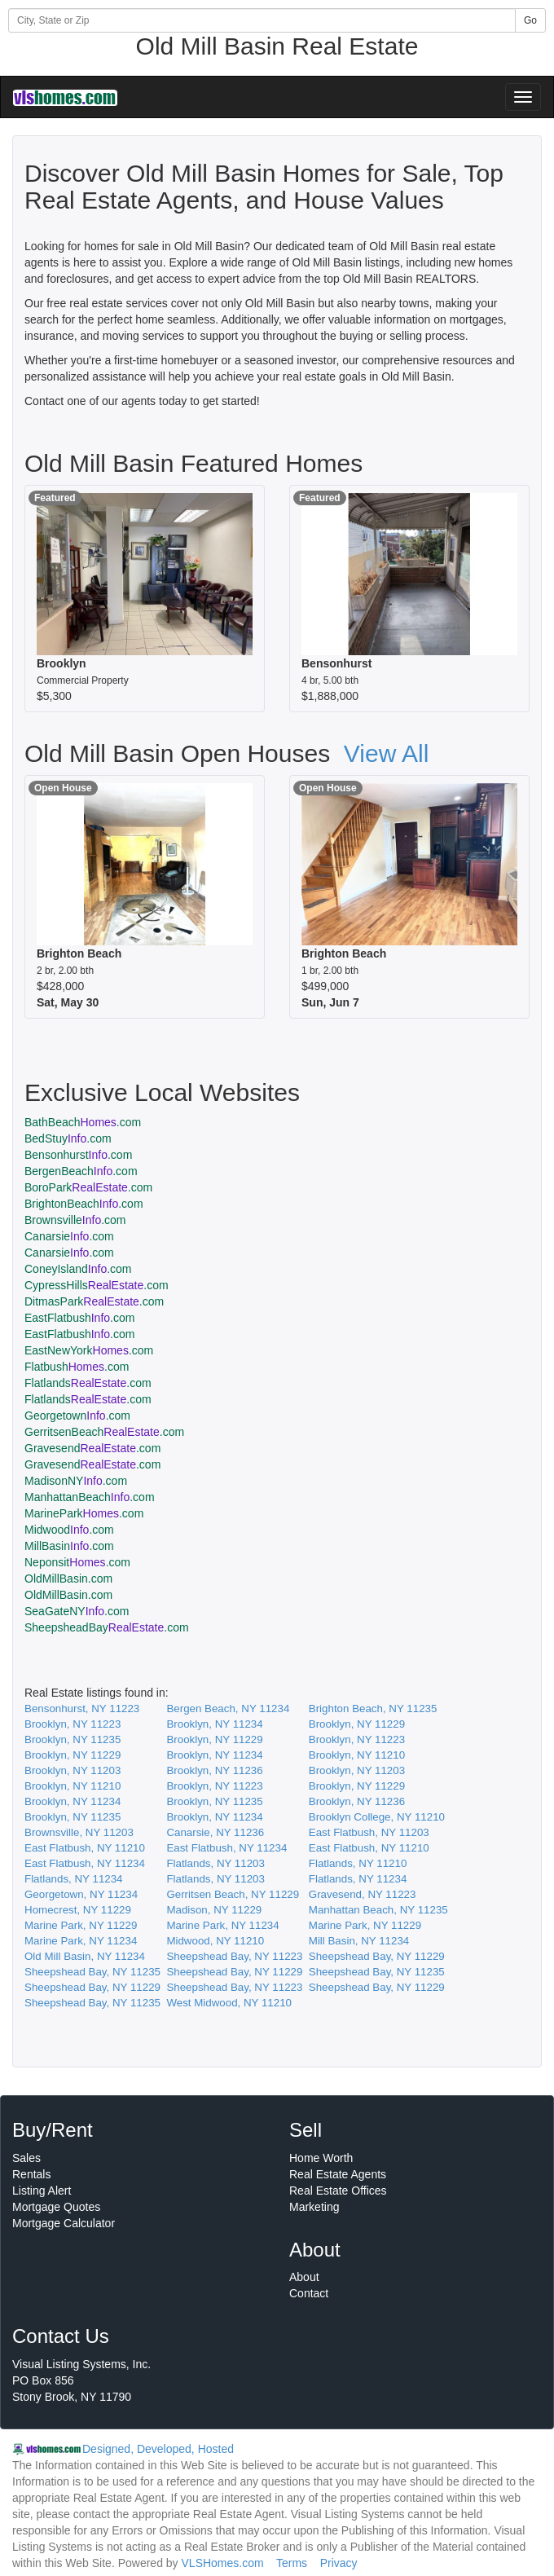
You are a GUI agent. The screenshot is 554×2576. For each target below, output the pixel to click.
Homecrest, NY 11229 (77, 1910)
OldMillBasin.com (68, 1578)
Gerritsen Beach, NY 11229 (232, 1894)
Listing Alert (41, 2190)
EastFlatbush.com (79, 1317)
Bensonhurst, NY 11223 (81, 1708)
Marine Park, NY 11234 (222, 1925)
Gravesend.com (92, 1448)
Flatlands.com (88, 1382)
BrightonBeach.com (83, 1203)
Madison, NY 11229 (214, 1910)
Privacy (339, 2562)
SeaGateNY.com (76, 1611)
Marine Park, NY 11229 (80, 1925)
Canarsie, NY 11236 (215, 1832)
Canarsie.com (69, 1236)
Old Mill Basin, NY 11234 (84, 1956)
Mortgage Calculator (63, 2223)
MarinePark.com (83, 1513)
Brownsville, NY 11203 (79, 1832)
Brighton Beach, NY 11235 (373, 1708)
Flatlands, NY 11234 (73, 1879)
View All (386, 753)
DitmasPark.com (94, 1301)
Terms (291, 2562)
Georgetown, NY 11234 (81, 1894)
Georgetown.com (77, 1415)
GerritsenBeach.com (104, 1431)
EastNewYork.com (88, 1350)
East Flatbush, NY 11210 (84, 1848)
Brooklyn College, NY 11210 (377, 1817)
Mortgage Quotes (56, 2206)
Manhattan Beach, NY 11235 (378, 1910)
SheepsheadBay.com (106, 1627)
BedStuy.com (68, 1138)
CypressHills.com (96, 1285)
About (304, 2276)
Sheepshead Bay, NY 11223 (234, 1956)
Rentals (31, 2174)
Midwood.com (69, 1529)
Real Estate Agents (337, 2174)
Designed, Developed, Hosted (158, 2448)
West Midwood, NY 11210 (229, 2003)
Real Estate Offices (338, 2190)
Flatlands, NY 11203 (215, 1863)
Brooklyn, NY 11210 (357, 1755)
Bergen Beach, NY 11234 (227, 1708)
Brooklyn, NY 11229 (357, 1724)
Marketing (314, 2206)
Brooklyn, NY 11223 (72, 1724)
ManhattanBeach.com (89, 1497)
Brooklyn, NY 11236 (214, 1770)
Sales (26, 2157)
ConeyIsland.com (78, 1268)
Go (530, 20)
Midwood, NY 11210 (215, 1941)
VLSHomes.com (223, 2562)
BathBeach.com (82, 1122)
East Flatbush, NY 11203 (369, 1832)
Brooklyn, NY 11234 (214, 1724)
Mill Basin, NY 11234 (359, 1941)
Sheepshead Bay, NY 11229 (377, 1956)
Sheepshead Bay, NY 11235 (92, 1972)
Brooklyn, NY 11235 (72, 1739)
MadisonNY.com (75, 1480)
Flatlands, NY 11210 (358, 1863)
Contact (308, 2293)
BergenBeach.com (81, 1171)
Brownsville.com (75, 1219)
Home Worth (321, 2157)
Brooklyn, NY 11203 (72, 1770)
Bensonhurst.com (78, 1154)
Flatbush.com (76, 1366)
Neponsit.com (77, 1562)
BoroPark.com (88, 1187)
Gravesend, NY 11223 (362, 1894)
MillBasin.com (69, 1545)
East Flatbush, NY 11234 (226, 1848)
